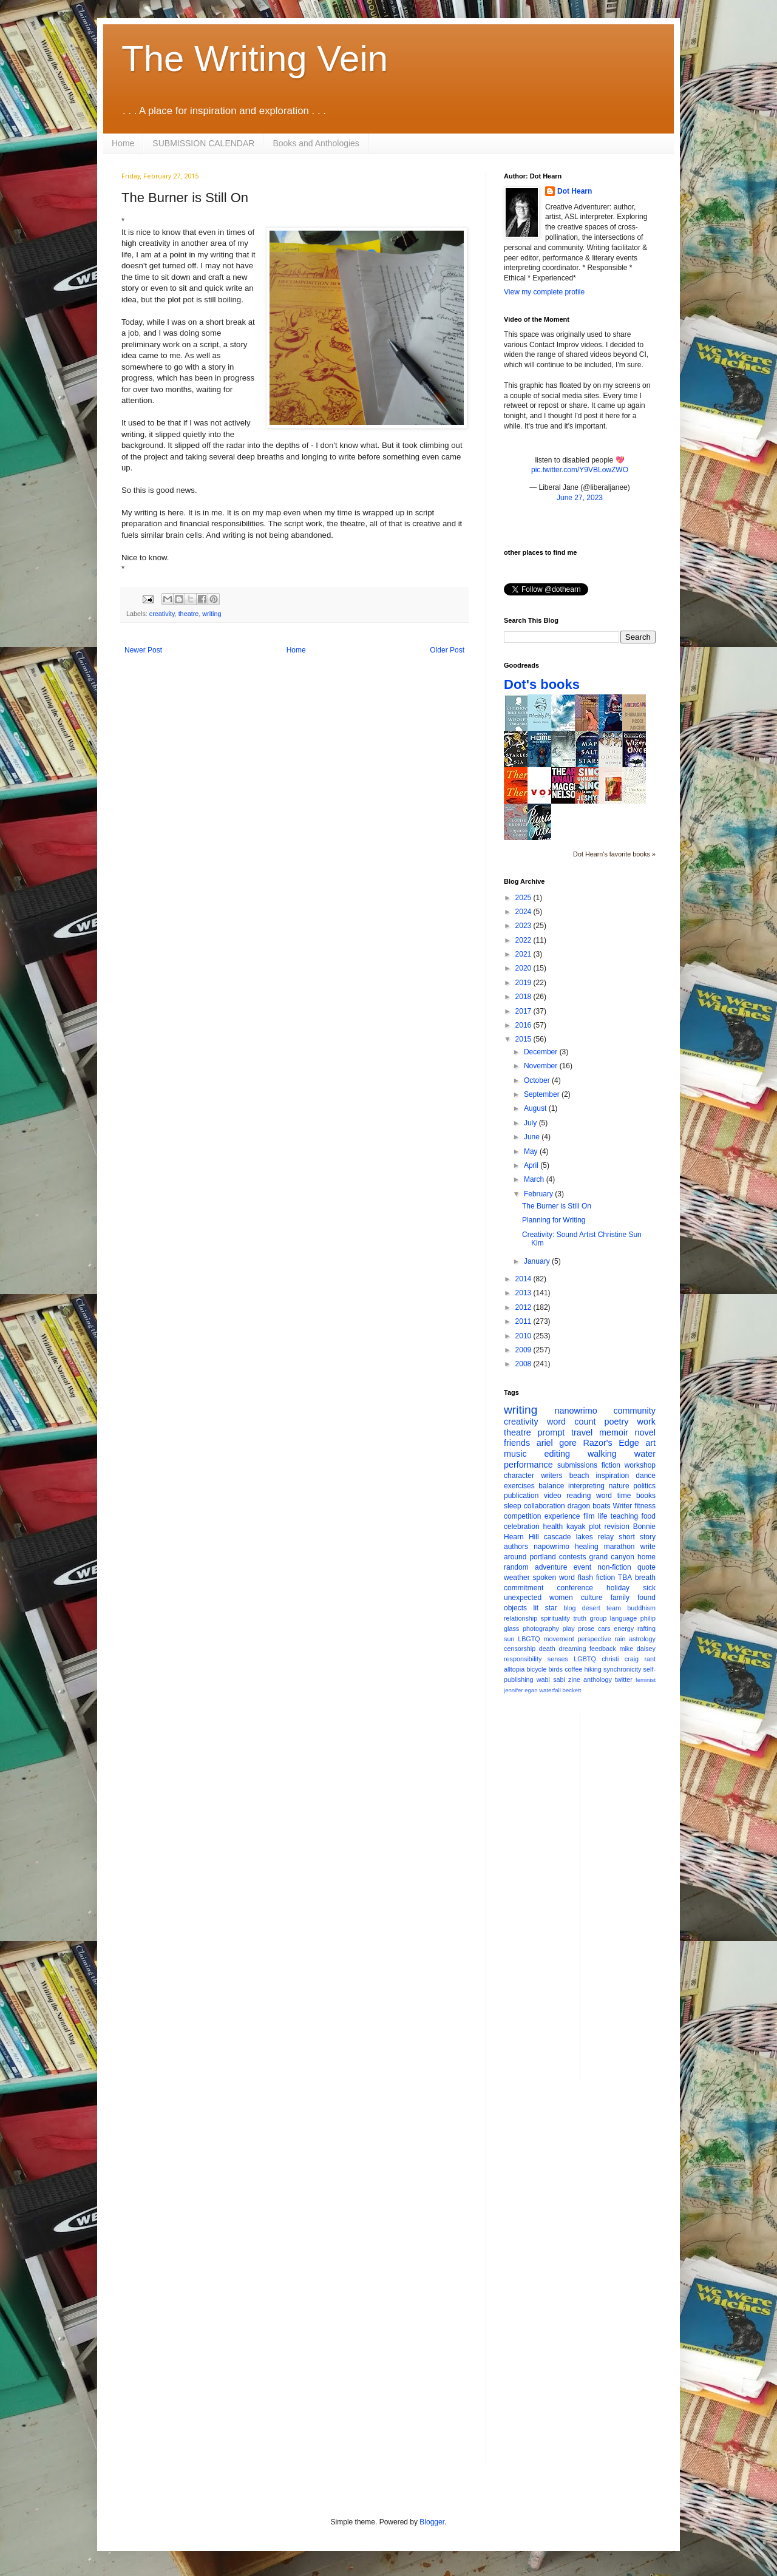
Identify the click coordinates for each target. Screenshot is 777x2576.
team (613, 1608)
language (623, 1618)
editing (557, 1454)
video (553, 1495)
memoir (613, 1432)
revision (616, 1526)
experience (562, 1516)
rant (650, 1659)
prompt (551, 1432)
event (582, 1567)
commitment (523, 1588)
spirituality (555, 1618)
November (542, 1066)
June (532, 1137)
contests (572, 1557)
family (620, 1597)
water (645, 1454)
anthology (597, 1679)
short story (637, 1537)
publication (521, 1495)
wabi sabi (551, 1679)
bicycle (536, 1669)
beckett (572, 1690)
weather (517, 1577)
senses (558, 1659)
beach (579, 1475)
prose (586, 1628)
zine (574, 1679)
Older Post (447, 650)
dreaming (572, 1648)
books (646, 1495)
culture (592, 1597)
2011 (524, 1321)
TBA (625, 1577)
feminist (646, 1679)
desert (591, 1608)
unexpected (522, 1597)
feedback (602, 1648)
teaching (624, 1516)
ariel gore (557, 1443)
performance (528, 1464)
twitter (624, 1679)
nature (619, 1486)
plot (594, 1526)
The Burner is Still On (556, 1206)
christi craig (620, 1659)
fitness (645, 1506)
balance (551, 1486)
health (553, 1526)
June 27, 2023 (580, 497)
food (649, 1516)
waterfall (550, 1690)
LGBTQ (585, 1659)
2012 (524, 1307)
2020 (524, 968)
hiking (593, 1669)
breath (645, 1577)
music (515, 1454)
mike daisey (637, 1648)
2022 (524, 940)
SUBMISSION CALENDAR (203, 143)
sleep (512, 1506)
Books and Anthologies (316, 143)
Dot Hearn (574, 191)
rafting (646, 1628)
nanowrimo (575, 1410)
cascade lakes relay (579, 1537)
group (598, 1618)
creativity (162, 613)
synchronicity (622, 1669)
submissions (577, 1465)
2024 (524, 911)
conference (575, 1588)
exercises (519, 1486)
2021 (524, 954)
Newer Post (143, 650)
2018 (524, 996)
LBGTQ (529, 1638)
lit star (545, 1608)
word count (571, 1421)
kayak (575, 1526)
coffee (573, 1669)
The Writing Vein (254, 58)
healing (587, 1546)
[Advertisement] (638, 1895)
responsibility (522, 1659)
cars (604, 1628)
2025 (524, 897)
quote (646, 1567)
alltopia (514, 1669)
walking (602, 1454)
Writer (623, 1506)
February (539, 1194)
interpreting (586, 1486)
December (542, 1052)
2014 (524, 1279)
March (535, 1179)
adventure (551, 1567)
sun (509, 1638)
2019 (524, 982)
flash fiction (596, 1577)
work (646, 1421)
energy (624, 1628)
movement (558, 1638)
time (624, 1495)
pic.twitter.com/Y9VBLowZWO (579, 470)
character (519, 1475)
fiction (611, 1465)
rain (619, 1638)
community (634, 1410)
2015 (524, 1039)
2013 (524, 1293)
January (538, 1261)
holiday (617, 1588)
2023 (524, 925)
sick (649, 1588)
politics (644, 1486)
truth (579, 1618)
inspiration (612, 1475)
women (561, 1597)
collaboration (544, 1506)
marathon (619, 1546)
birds (556, 1669)
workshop (640, 1465)
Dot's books (542, 684)
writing (211, 613)
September (543, 1094)
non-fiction (614, 1567)
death (547, 1648)
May (532, 1151)
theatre (188, 613)
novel (645, 1432)
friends (517, 1443)
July (531, 1123)
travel (581, 1432)
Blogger (431, 2522)
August (536, 1108)
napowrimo (551, 1546)
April (532, 1165)
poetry (617, 1421)
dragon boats (589, 1506)
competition (522, 1516)
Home (123, 143)
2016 (524, 1025)
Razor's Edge (611, 1443)
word (604, 1495)
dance (646, 1475)
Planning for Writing (554, 1220)
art (650, 1443)
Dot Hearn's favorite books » (614, 854)
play (569, 1628)
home (646, 1557)
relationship (520, 1618)
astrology (642, 1638)
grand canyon (611, 1557)
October (538, 1080)
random (516, 1567)
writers (551, 1475)
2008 (524, 1364)
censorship (519, 1648)
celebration (522, 1526)
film (589, 1516)
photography (541, 1628)
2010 (524, 1336)
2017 (524, 1011)
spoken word (553, 1577)
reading (578, 1495)
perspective (594, 1638)
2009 (524, 1350)
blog (569, 1608)
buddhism (641, 1608)
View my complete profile (544, 292)
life (602, 1516)
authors (516, 1546)
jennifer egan (520, 1690)
